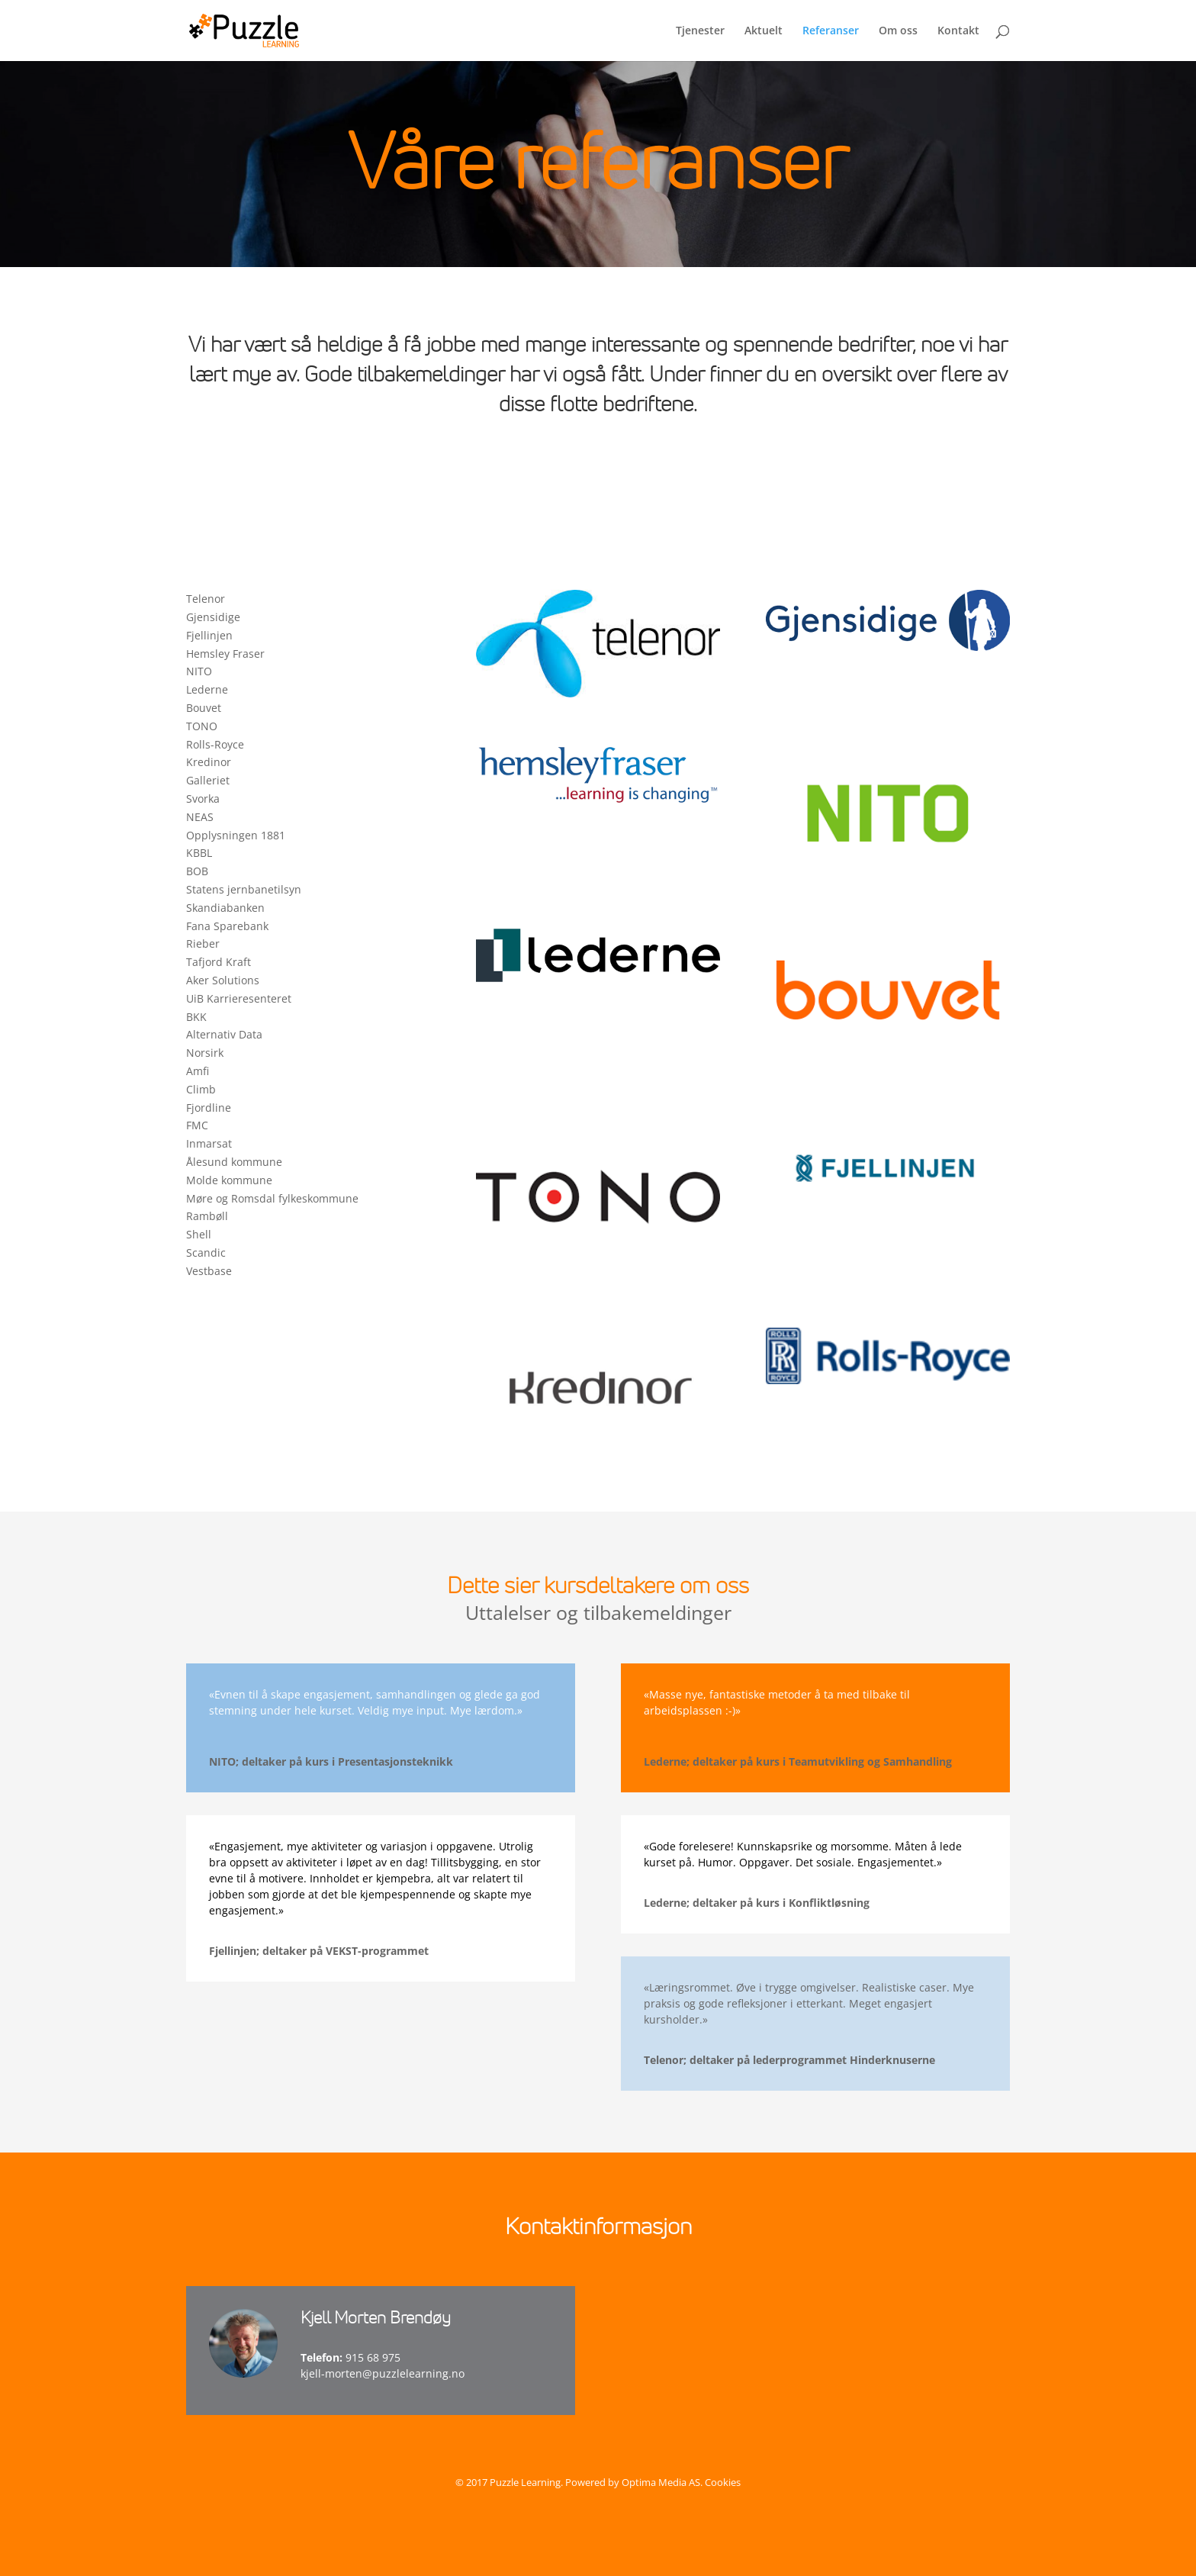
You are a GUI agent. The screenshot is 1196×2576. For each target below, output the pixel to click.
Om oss (898, 31)
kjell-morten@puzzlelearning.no (383, 2373)
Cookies (723, 2482)
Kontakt (958, 31)
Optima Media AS (661, 2482)
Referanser (830, 31)
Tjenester (700, 31)
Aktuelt (763, 31)
